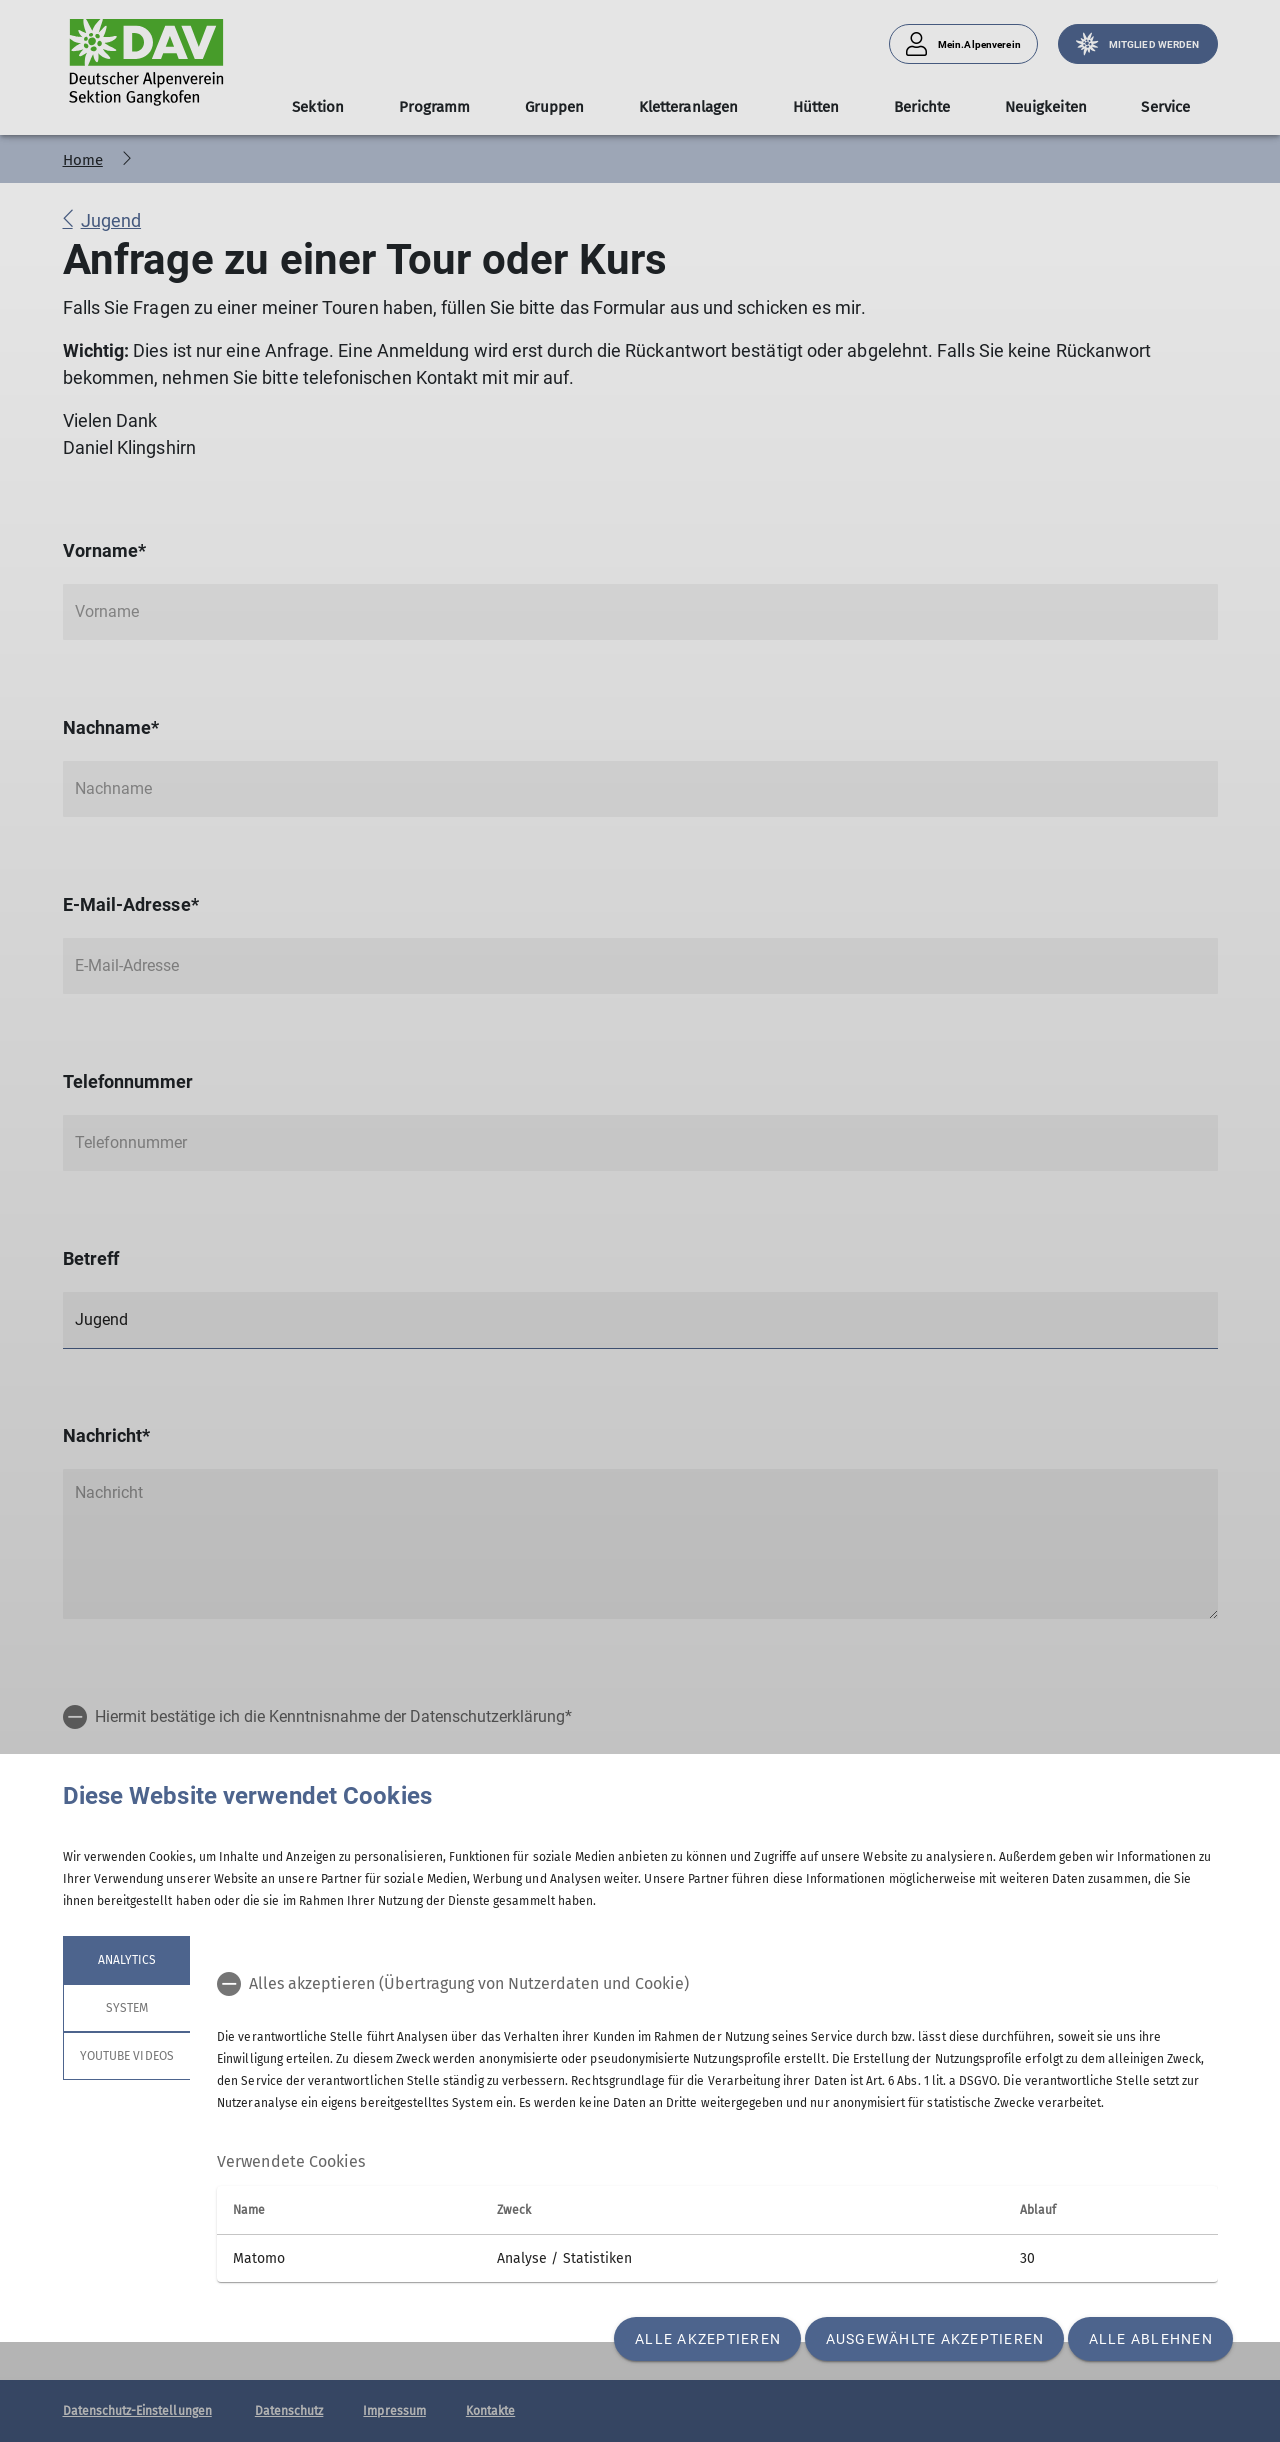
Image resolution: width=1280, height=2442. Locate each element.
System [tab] (126, 2008)
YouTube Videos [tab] (127, 2056)
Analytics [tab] (126, 1960)
